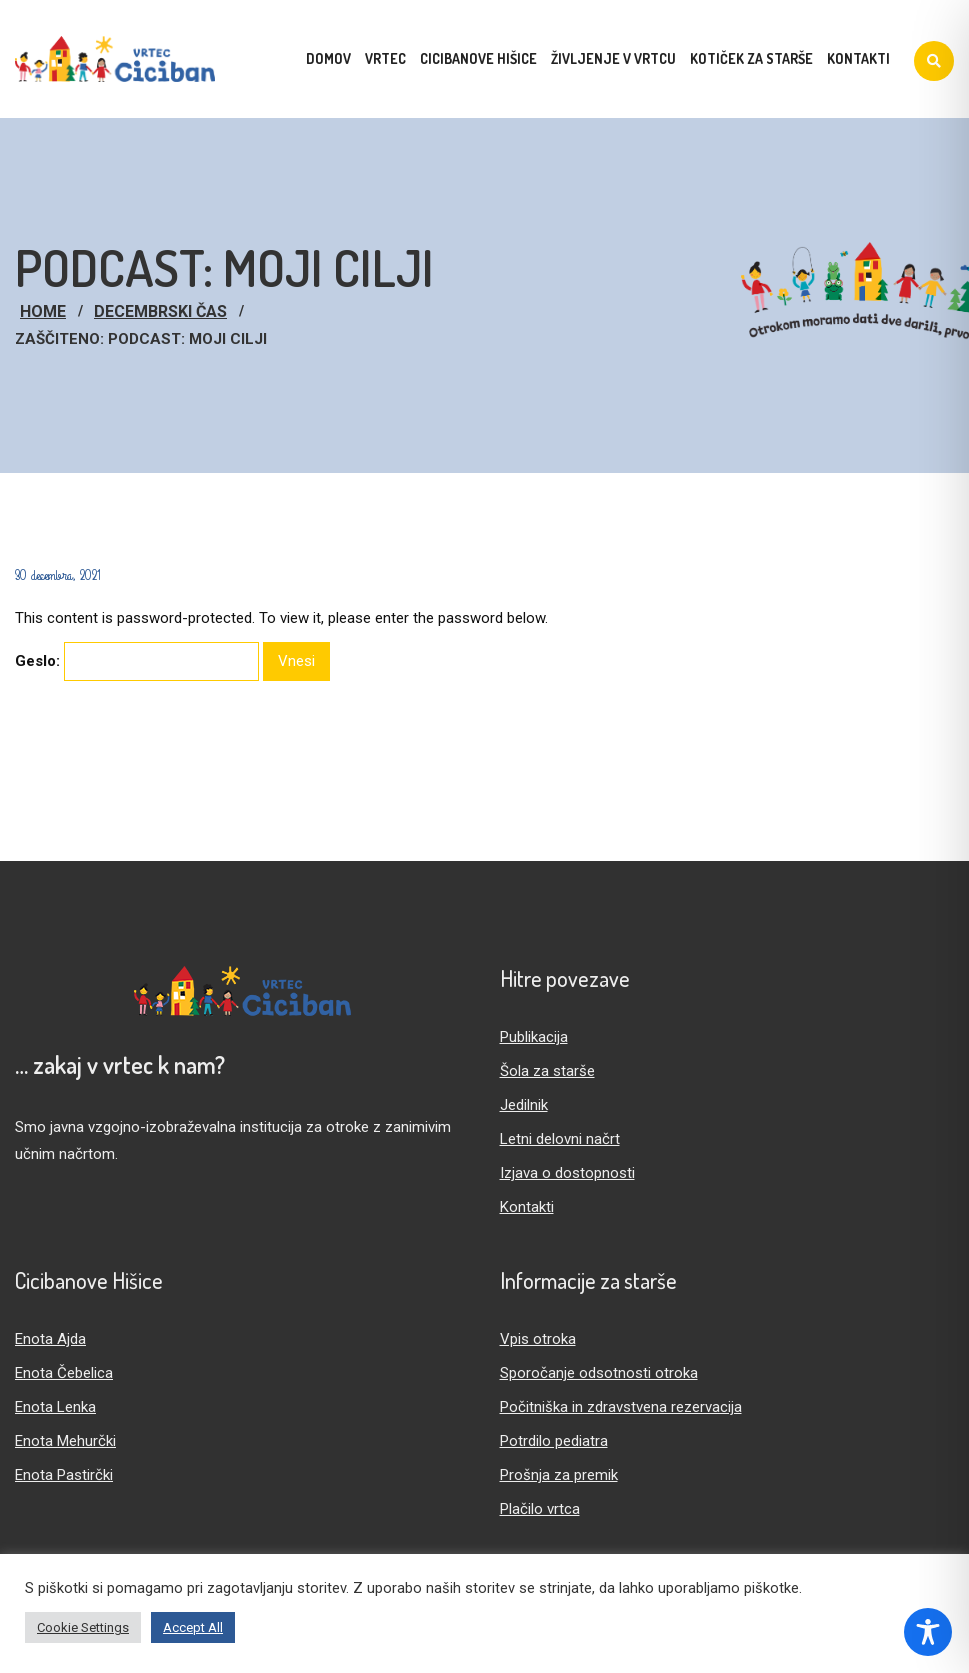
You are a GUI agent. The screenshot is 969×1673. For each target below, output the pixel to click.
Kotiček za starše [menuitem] (751, 58)
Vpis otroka (538, 1339)
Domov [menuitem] (328, 58)
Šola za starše (547, 1071)
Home (43, 311)
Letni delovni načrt (560, 1139)
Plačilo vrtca (540, 1509)
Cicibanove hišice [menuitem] (478, 58)
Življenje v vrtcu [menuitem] (613, 58)
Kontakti (527, 1207)
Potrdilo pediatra (554, 1441)
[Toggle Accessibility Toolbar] (928, 1632)
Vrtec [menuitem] (385, 58)
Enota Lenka (55, 1407)
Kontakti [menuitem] (858, 58)
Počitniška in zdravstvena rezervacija (621, 1407)
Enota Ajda (50, 1339)
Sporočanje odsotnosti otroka (599, 1373)
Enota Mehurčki (65, 1441)
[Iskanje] (934, 61)
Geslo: (137, 661)
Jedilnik (524, 1105)
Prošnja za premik (559, 1475)
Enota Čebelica (64, 1373)
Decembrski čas (160, 311)
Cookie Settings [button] (83, 1627)
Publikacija (534, 1037)
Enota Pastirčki (64, 1475)
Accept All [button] (193, 1627)
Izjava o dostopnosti (567, 1173)
